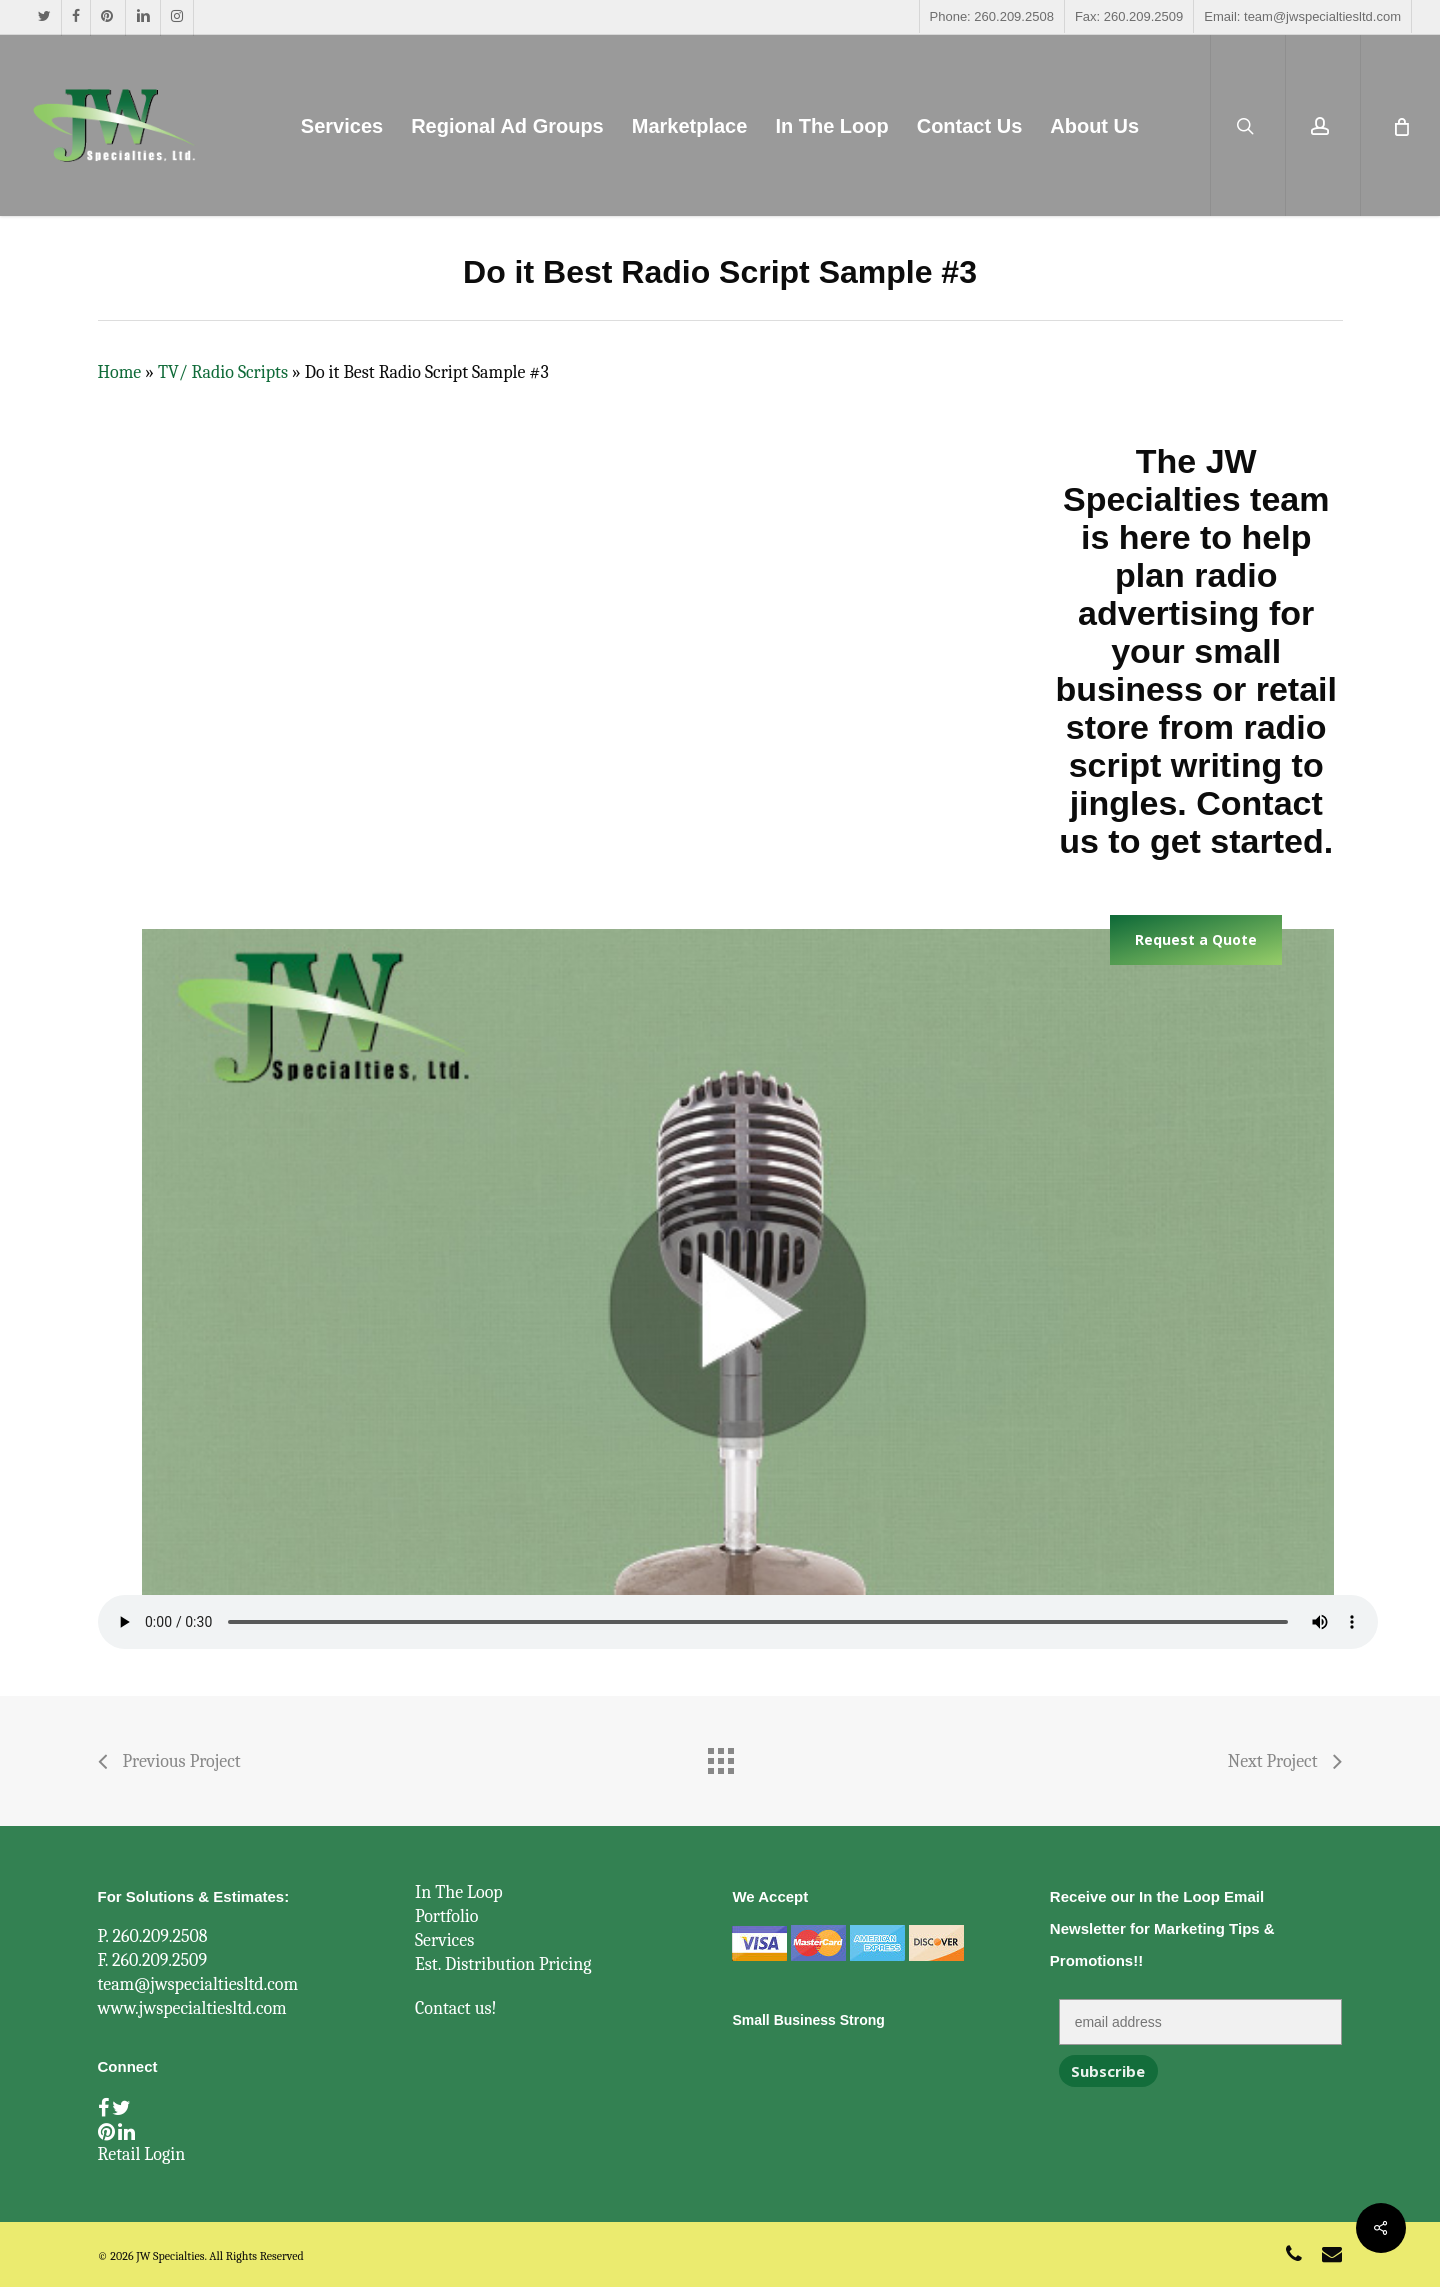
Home (120, 372)
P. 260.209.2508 (153, 1936)
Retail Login (142, 2154)
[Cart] (1400, 125)
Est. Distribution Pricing (503, 1964)
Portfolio (446, 1916)
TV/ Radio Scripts (223, 372)
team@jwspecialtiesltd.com (198, 1984)
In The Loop (459, 1892)
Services (444, 1940)
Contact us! (456, 2008)
